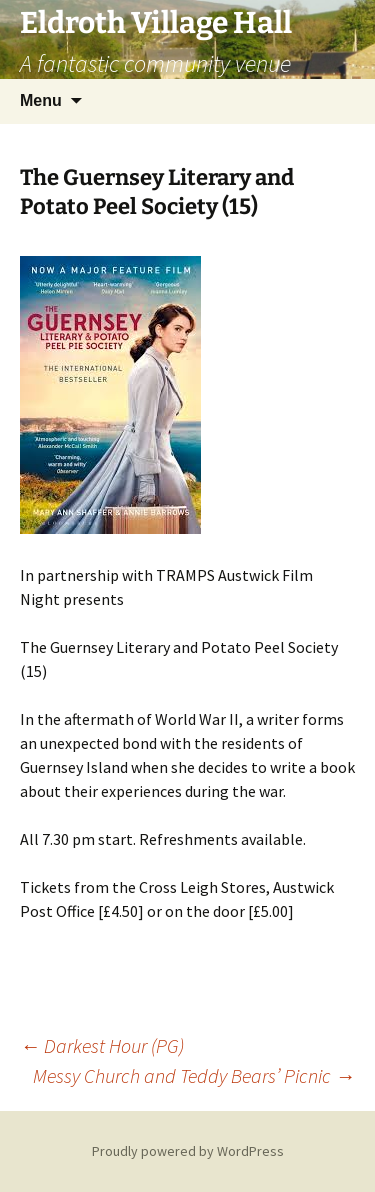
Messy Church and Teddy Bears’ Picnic (194, 1075)
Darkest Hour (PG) (102, 1045)
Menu (41, 100)
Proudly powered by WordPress (188, 1151)
